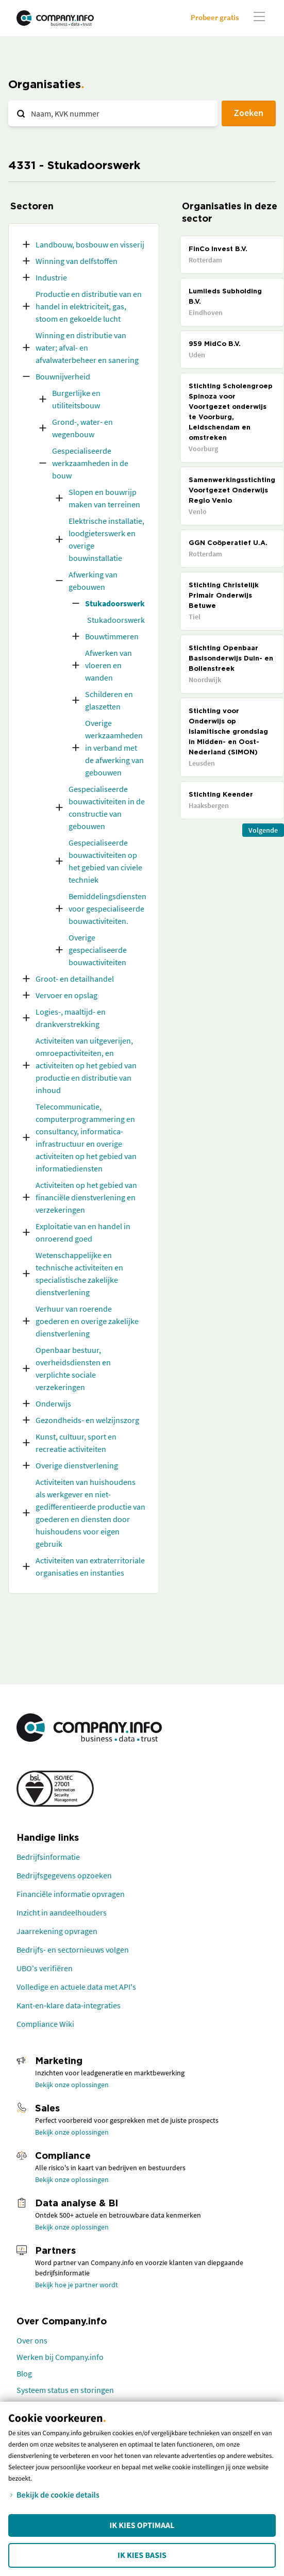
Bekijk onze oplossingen (72, 2084)
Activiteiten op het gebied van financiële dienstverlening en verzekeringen (86, 1197)
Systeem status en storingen (65, 2390)
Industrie (51, 277)
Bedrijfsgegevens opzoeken (64, 1875)
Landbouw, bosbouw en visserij (90, 244)
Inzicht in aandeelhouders (61, 1912)
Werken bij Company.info (60, 2357)
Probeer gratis (215, 17)
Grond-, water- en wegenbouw (82, 428)
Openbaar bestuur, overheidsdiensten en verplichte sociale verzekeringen (73, 1368)
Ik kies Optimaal (141, 2525)
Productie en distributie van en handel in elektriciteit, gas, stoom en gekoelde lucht (89, 306)
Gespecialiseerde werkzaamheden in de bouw (90, 463)
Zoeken (248, 113)
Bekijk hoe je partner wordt (76, 2284)
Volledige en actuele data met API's (76, 1986)
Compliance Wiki (45, 2024)
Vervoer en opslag (66, 995)
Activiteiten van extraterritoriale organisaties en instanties (90, 1566)
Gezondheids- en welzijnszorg (87, 1420)
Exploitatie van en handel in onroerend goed (83, 1232)
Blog (24, 2373)
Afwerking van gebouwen (93, 580)
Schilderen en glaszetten (109, 700)
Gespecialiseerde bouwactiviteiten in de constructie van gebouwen (107, 807)
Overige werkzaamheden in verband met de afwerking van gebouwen (114, 748)
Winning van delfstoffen (77, 261)
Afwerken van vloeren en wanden (108, 665)
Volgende (263, 830)
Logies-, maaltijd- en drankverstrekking (71, 1017)
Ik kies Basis (142, 2555)
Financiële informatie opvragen (70, 1894)
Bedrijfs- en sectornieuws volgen (72, 1949)
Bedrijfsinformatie (48, 1857)
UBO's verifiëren (44, 1968)
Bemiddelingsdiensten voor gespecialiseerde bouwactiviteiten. (107, 908)
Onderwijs (53, 1403)
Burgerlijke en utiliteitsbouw (76, 399)
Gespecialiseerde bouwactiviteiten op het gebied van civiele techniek (105, 861)
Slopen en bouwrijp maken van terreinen (104, 498)
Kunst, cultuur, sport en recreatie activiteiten (76, 1442)
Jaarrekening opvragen (56, 1931)
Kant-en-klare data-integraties (68, 2005)
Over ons (31, 2340)
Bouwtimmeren (112, 636)
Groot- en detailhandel (75, 978)
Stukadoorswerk (115, 603)
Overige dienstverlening (77, 1465)
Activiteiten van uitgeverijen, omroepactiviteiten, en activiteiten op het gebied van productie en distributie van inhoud (86, 1065)
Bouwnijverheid (63, 376)
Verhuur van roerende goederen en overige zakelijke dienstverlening (87, 1321)
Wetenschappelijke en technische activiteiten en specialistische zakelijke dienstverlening (79, 1273)
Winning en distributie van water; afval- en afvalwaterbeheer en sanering (87, 347)
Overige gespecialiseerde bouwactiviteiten (98, 949)
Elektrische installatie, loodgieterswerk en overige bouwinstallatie (106, 539)
